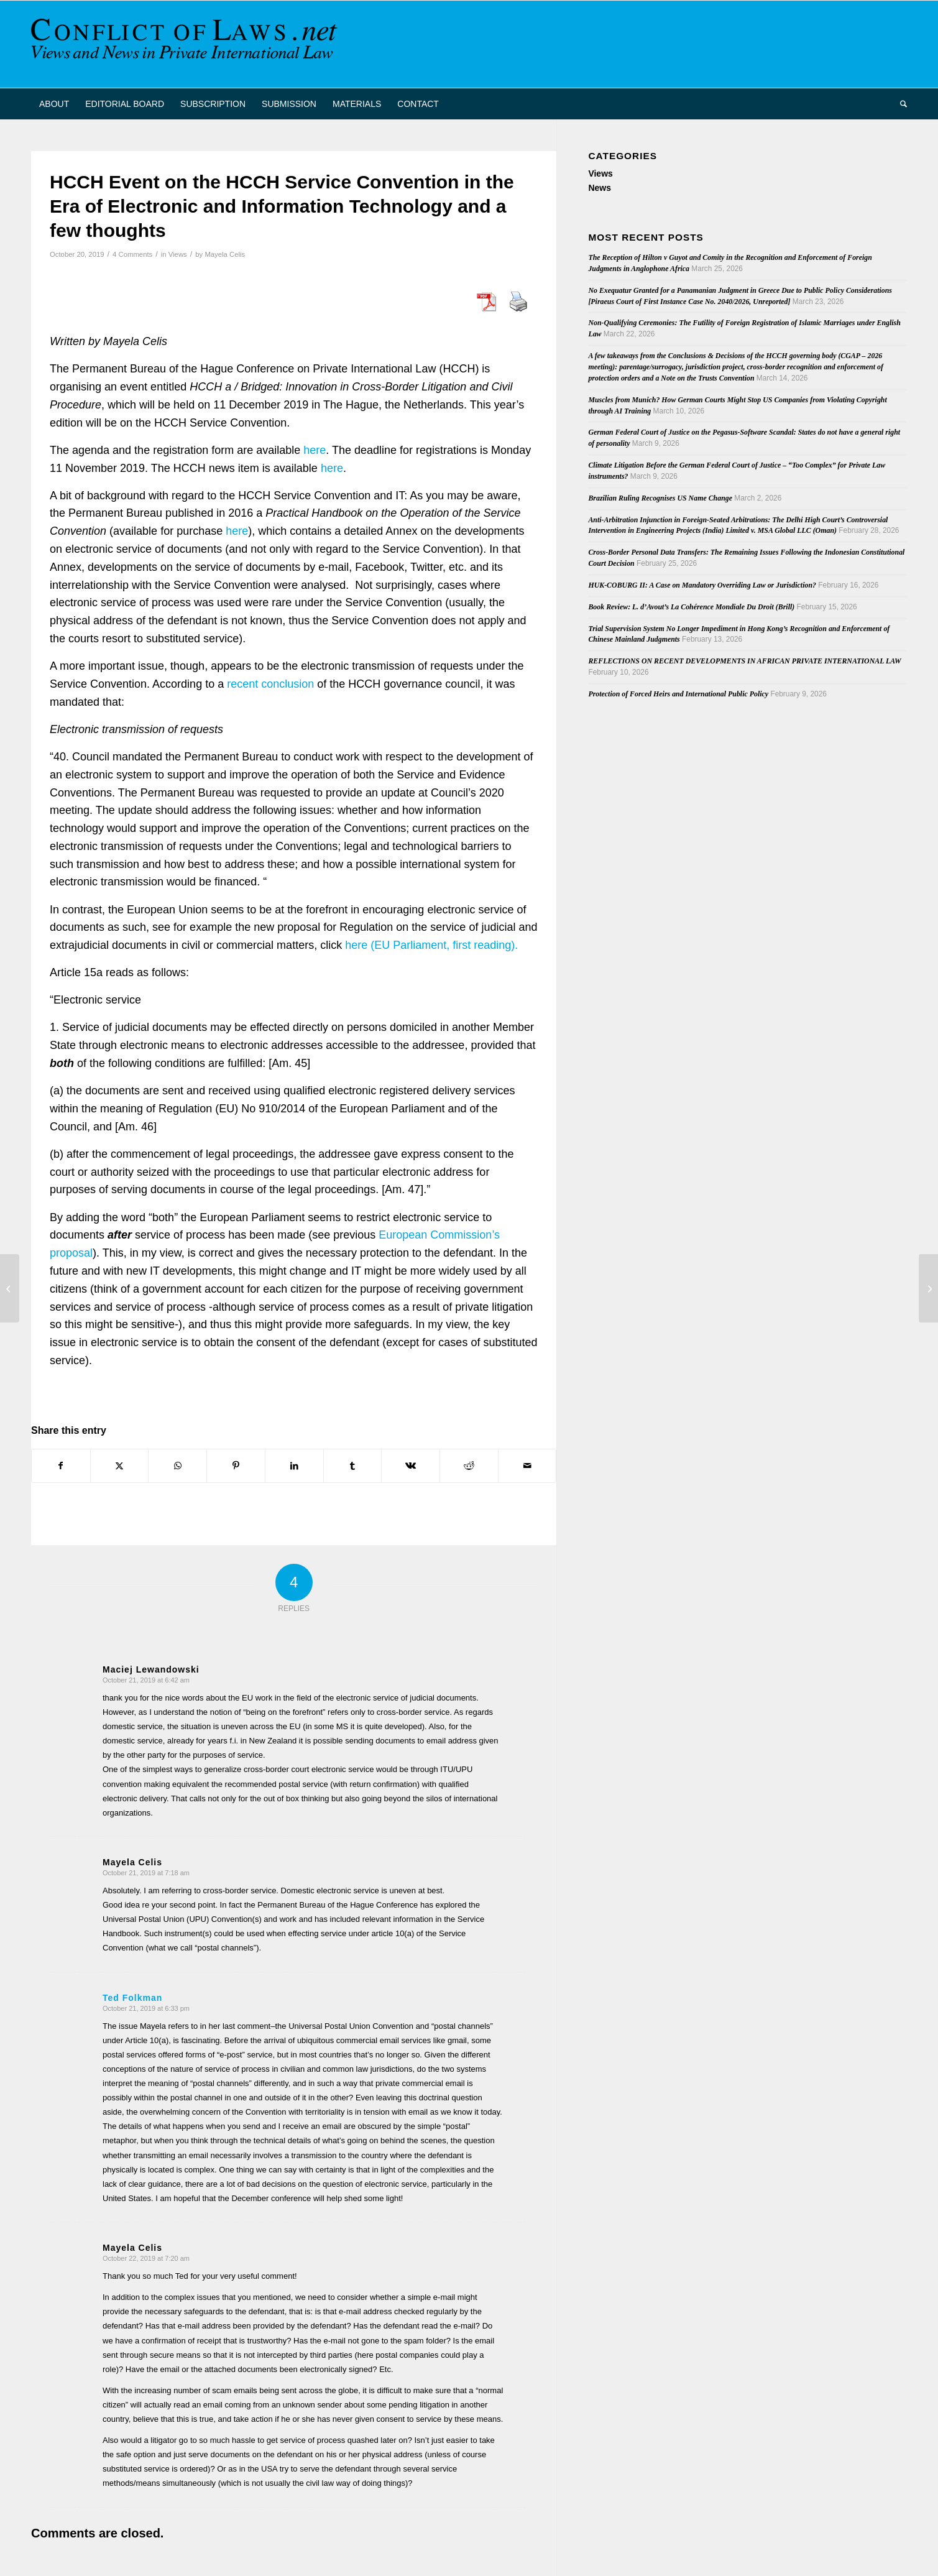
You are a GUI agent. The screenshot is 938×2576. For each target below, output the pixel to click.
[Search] (899, 103)
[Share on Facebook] (61, 1465)
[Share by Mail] (527, 1465)
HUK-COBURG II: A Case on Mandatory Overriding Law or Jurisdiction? (702, 585)
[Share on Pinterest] (236, 1465)
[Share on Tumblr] (353, 1465)
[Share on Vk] (410, 1465)
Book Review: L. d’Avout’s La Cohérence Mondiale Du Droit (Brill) (691, 606)
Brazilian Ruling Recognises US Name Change (660, 498)
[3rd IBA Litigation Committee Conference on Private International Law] (9, 1288)
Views (177, 254)
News (599, 188)
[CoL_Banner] (186, 44)
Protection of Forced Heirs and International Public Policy (678, 694)
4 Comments (132, 254)
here (314, 450)
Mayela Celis (225, 254)
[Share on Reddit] (469, 1465)
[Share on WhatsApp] (177, 1465)
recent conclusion (270, 684)
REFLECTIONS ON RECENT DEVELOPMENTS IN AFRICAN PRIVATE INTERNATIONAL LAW (744, 661)
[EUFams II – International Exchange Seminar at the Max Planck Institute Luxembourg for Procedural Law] (928, 1288)
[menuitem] (54, 103)
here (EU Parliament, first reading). (431, 945)
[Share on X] (120, 1465)
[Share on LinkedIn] (294, 1465)
